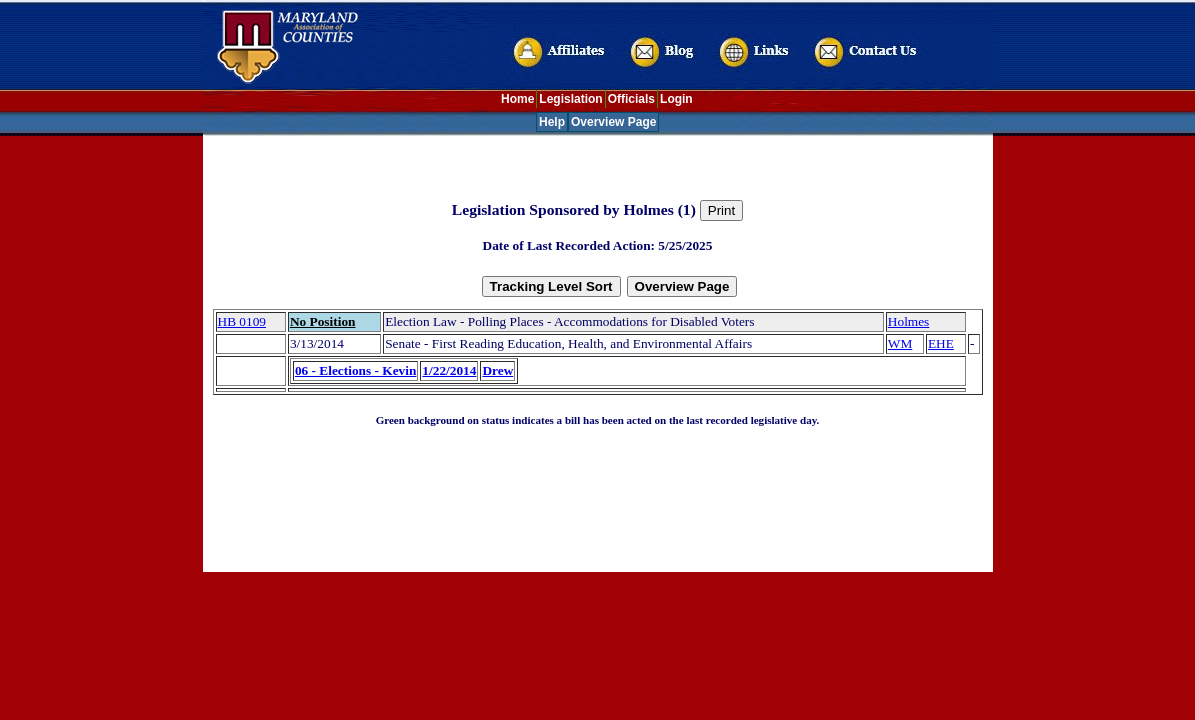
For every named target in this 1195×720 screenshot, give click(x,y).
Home (517, 99)
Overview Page (613, 122)
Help (552, 122)
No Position (323, 321)
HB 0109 (242, 321)
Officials (631, 99)
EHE (941, 343)
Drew (497, 370)
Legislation (570, 99)
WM (900, 343)
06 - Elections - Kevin (355, 370)
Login (676, 99)
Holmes (908, 321)
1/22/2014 (449, 370)
